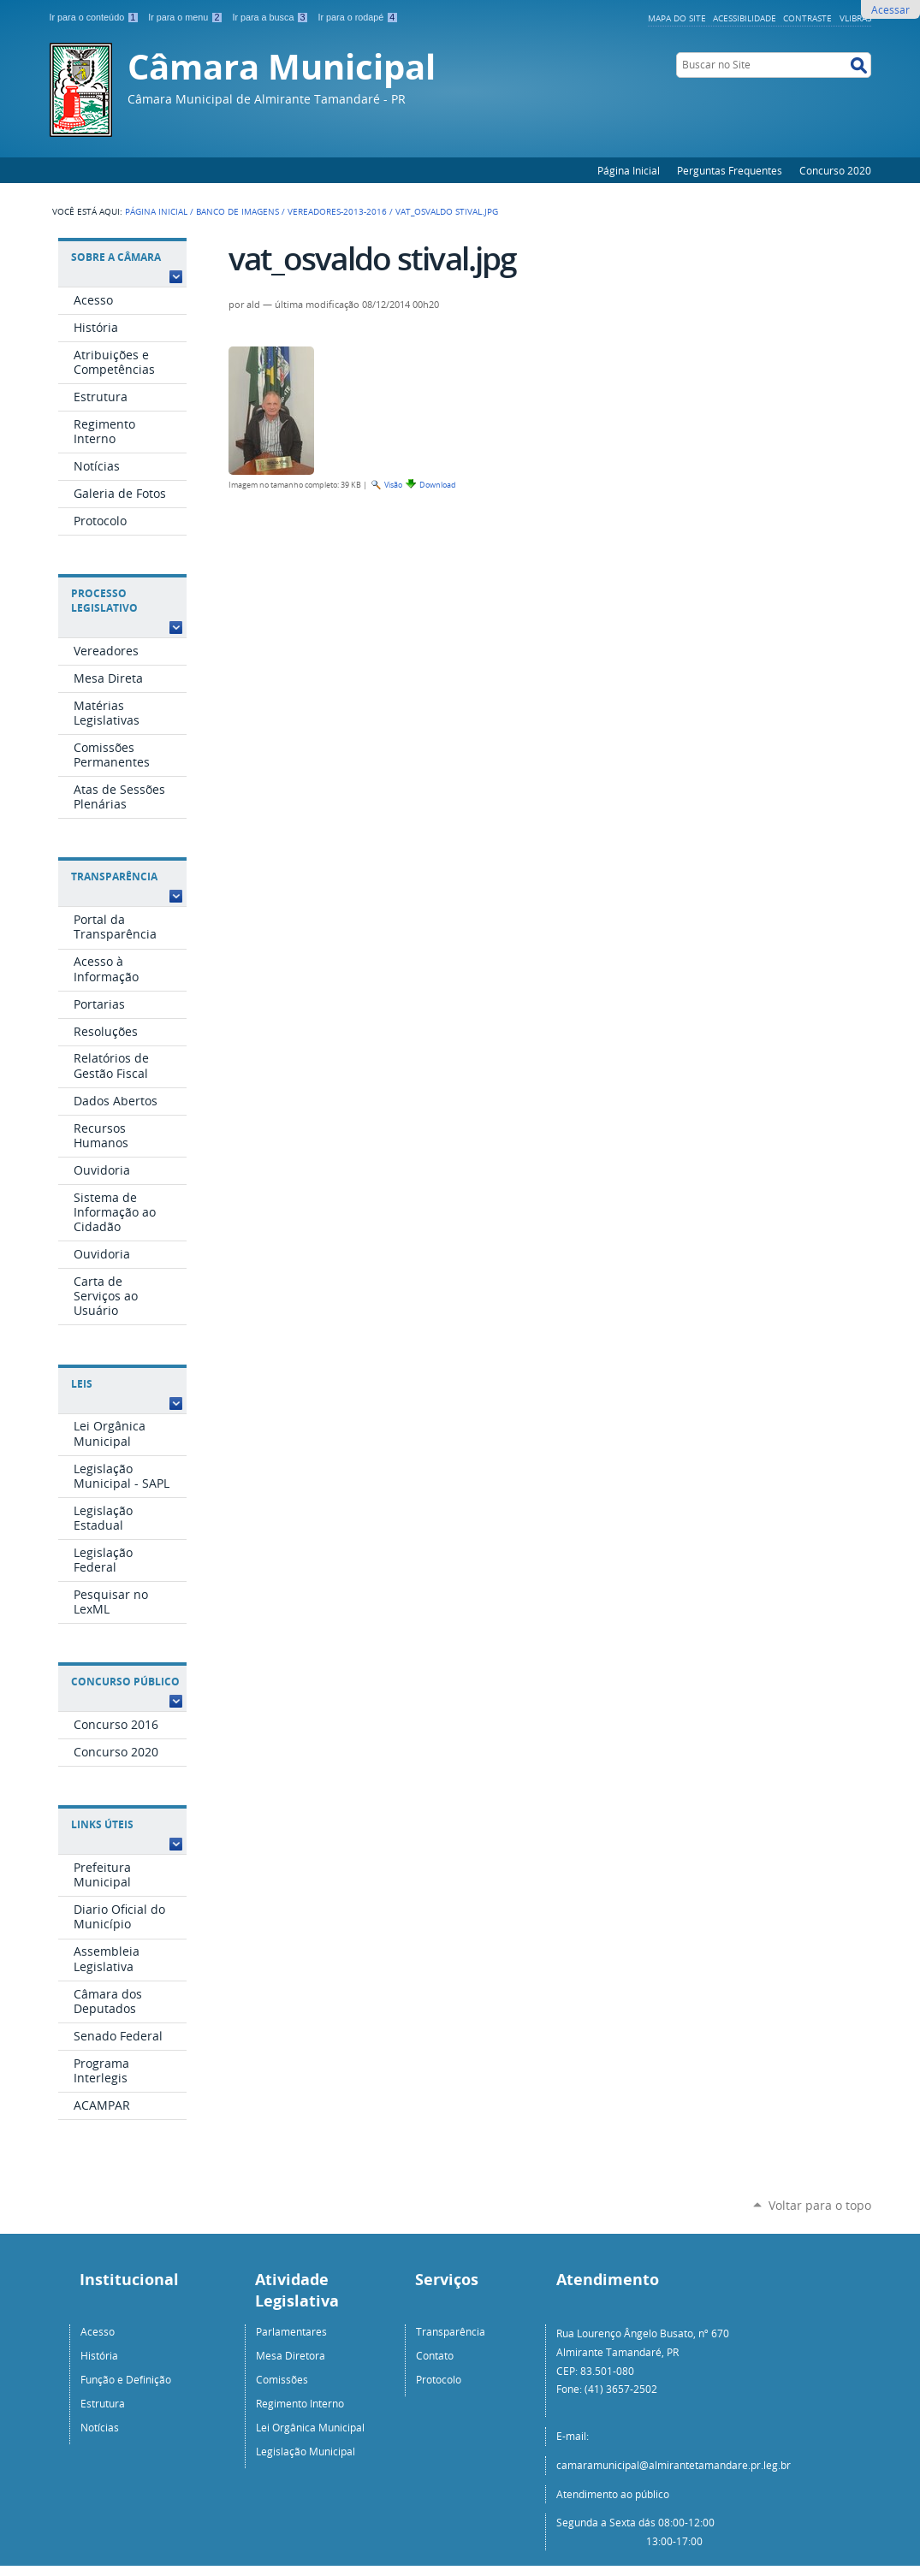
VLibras (855, 18)
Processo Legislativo (104, 600)
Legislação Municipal (305, 2451)
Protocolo (438, 2379)
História (99, 2355)
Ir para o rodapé (358, 17)
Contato (435, 2355)
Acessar (890, 9)
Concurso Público (125, 1681)
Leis (81, 1384)
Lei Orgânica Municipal (310, 2427)
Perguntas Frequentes (729, 170)
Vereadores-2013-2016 (337, 211)
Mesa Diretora (290, 2355)
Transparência (114, 876)
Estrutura (102, 2403)
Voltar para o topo (820, 2205)
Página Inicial (628, 170)
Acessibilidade (744, 18)
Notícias (99, 2427)
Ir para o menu (186, 17)
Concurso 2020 (835, 170)
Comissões (282, 2379)
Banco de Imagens (237, 211)
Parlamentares (291, 2331)
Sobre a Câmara (116, 257)
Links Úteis (102, 1824)
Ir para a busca (271, 17)
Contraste (807, 18)
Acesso (97, 2331)
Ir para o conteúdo (96, 17)
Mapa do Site (677, 18)
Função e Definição (125, 2379)
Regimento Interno (300, 2403)
